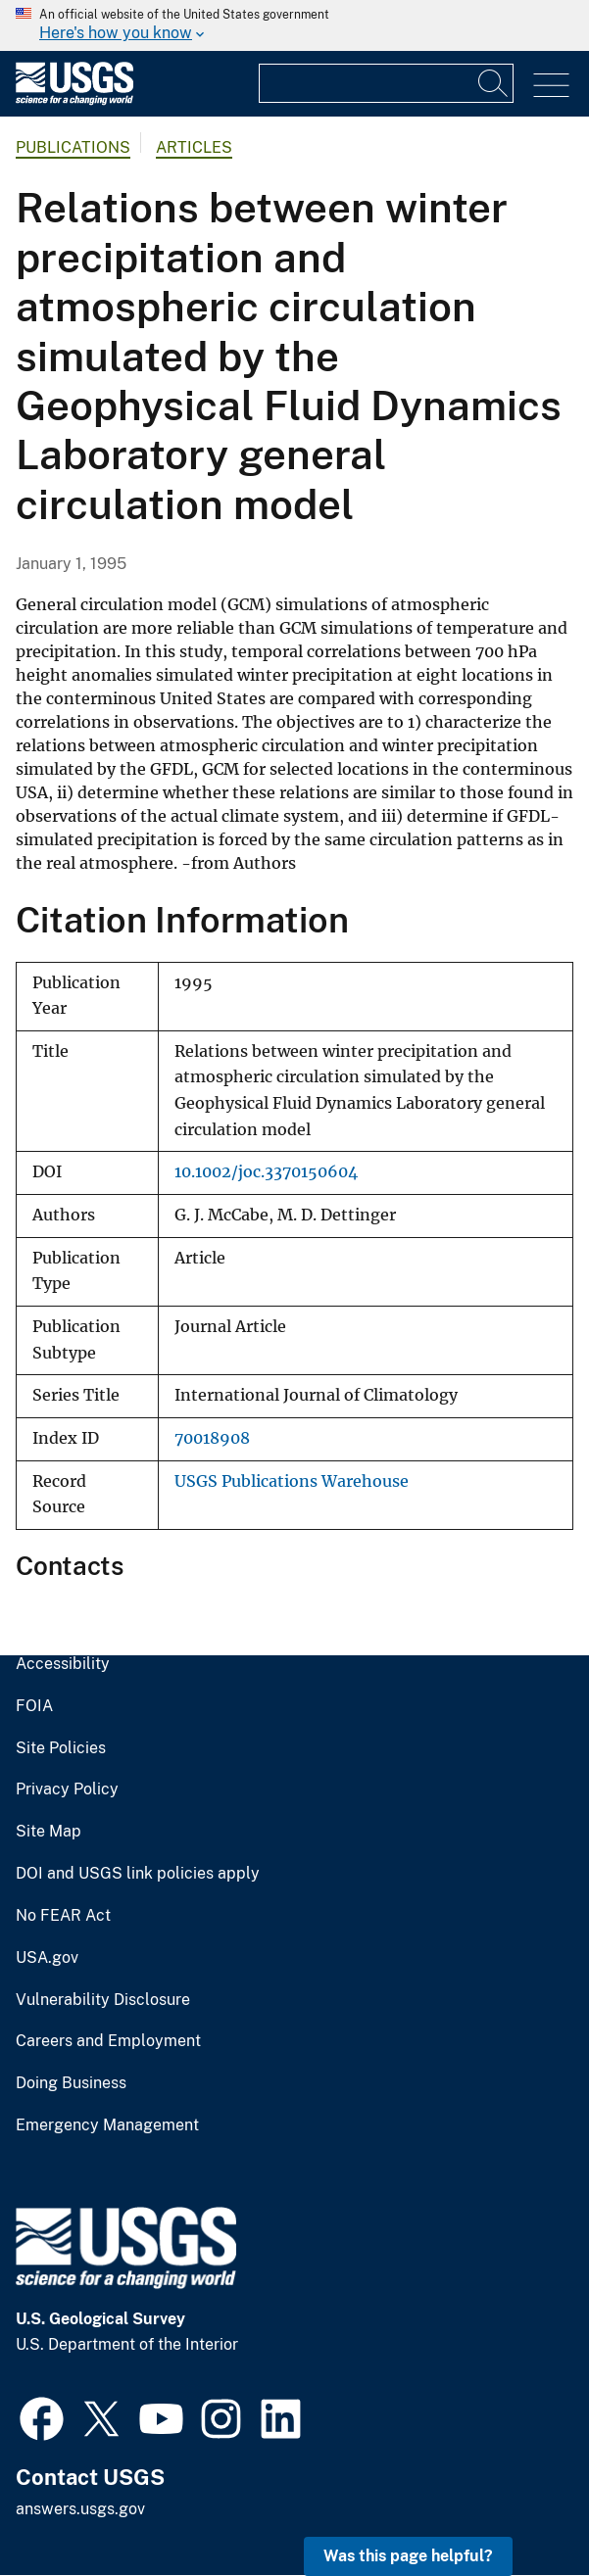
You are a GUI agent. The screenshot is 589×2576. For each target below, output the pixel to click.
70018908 (212, 1438)
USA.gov (47, 1958)
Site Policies (61, 1748)
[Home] (74, 100)
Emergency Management (107, 2125)
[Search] (494, 83)
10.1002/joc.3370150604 (266, 1172)
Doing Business (71, 2083)
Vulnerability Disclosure (103, 2000)
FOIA (34, 1706)
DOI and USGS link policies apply (138, 1874)
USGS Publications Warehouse (291, 1481)
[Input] (386, 83)
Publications (73, 147)
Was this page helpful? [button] (408, 2556)
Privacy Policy (67, 1789)
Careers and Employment (108, 2041)
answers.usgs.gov (80, 2509)
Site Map (48, 1831)
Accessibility (63, 1664)
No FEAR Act (63, 1916)
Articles (194, 147)
